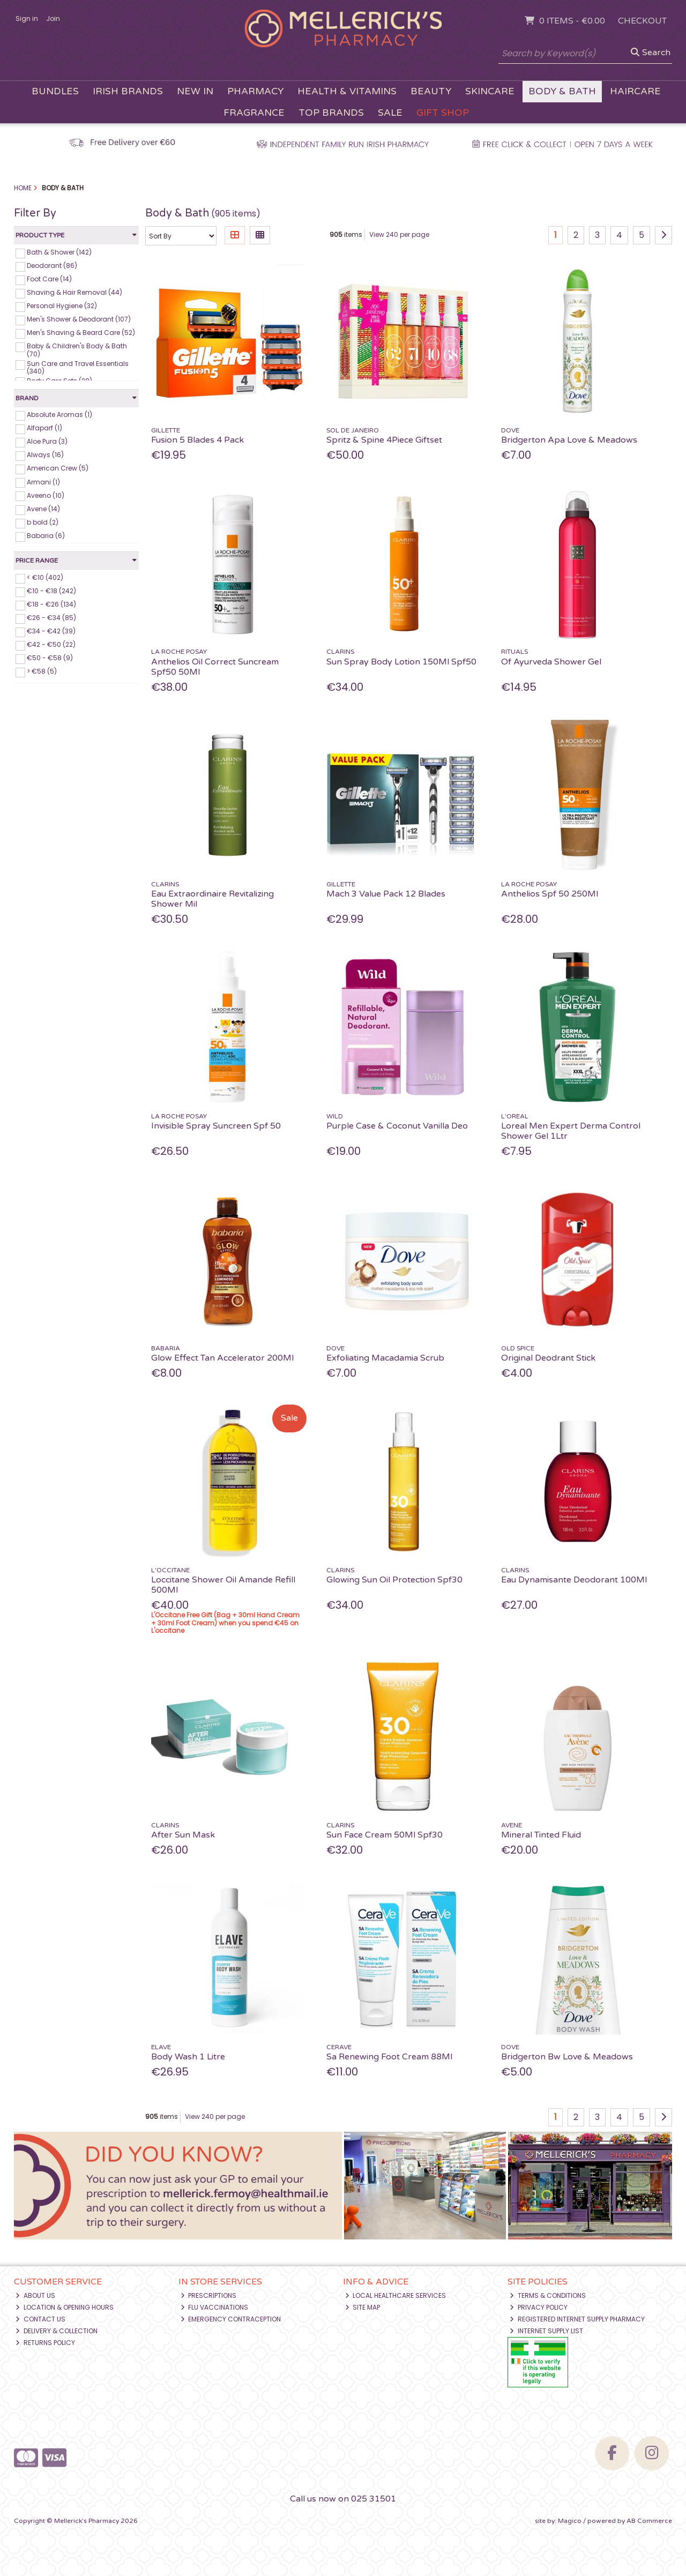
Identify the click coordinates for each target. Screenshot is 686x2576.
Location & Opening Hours (65, 2307)
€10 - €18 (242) (51, 590)
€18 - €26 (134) (51, 604)
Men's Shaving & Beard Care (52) (81, 332)
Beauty (431, 91)
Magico (569, 2521)
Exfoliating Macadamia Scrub (385, 1358)
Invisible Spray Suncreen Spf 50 (216, 1126)
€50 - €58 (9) (50, 657)
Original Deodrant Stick (548, 1358)
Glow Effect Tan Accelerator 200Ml (222, 1358)
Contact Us (40, 2319)
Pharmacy (255, 91)
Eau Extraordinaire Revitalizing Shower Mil (212, 898)
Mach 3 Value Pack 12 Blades (385, 893)
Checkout (642, 21)
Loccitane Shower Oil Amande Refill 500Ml (223, 1584)
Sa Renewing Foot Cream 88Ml (389, 2056)
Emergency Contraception (231, 2319)
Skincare (489, 91)
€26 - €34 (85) (51, 617)
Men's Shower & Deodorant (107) (79, 319)
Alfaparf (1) (44, 427)
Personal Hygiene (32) (62, 305)
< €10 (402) (45, 577)
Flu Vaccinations (215, 2307)
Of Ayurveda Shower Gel (551, 661)
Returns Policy (45, 2342)
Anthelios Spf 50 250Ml (549, 893)
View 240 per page (399, 234)
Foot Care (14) (49, 278)
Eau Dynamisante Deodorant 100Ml (574, 1579)
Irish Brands (128, 91)
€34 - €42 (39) (51, 631)
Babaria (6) (46, 535)
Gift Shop (442, 112)
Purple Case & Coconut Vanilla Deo (397, 1126)
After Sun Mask (183, 1835)
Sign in (27, 18)
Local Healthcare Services (395, 2295)
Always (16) (45, 454)
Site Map (363, 2307)
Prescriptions (209, 2295)
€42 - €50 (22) (51, 644)
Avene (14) (43, 508)
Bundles (55, 91)
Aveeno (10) (45, 494)
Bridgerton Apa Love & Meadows (569, 440)
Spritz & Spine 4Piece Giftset (384, 440)
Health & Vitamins (347, 91)
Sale (390, 112)
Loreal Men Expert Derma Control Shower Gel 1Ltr (570, 1131)
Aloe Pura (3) (47, 441)
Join (53, 18)
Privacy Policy (539, 2307)
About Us (35, 2295)
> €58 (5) (42, 671)
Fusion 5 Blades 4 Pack (197, 440)
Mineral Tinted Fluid (541, 1835)
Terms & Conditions (548, 2295)
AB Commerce (649, 2521)
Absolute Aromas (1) (59, 414)
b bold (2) (42, 522)
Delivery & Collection (57, 2330)
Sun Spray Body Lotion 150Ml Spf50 (401, 661)
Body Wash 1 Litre (188, 2056)
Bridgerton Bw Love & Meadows (567, 2056)
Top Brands (331, 112)
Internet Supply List (546, 2330)
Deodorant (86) (52, 265)
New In (195, 91)
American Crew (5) (57, 468)
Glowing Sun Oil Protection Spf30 (394, 1579)
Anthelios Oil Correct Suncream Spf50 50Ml (215, 666)
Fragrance (254, 112)
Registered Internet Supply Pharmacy (577, 2319)
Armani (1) (43, 481)
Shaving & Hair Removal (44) (74, 292)
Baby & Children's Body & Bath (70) (77, 349)
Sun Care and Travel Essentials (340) (78, 367)
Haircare (635, 91)
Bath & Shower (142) (59, 252)
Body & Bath (562, 91)
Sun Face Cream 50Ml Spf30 (384, 1835)
